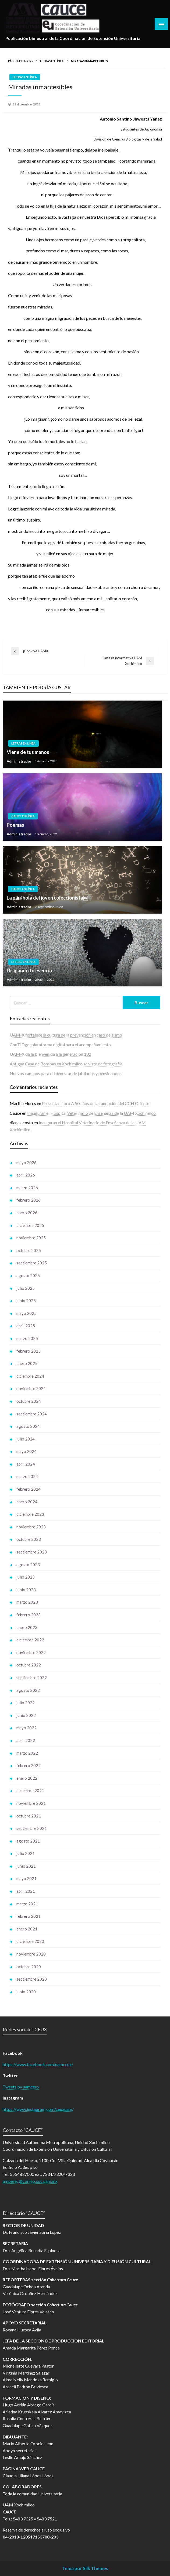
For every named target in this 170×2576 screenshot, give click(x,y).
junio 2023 (26, 1589)
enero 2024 (26, 1501)
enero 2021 (26, 1928)
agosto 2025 (28, 1275)
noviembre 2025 (31, 1237)
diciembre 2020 (30, 1941)
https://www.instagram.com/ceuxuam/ (38, 2109)
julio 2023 (25, 1577)
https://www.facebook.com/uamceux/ (38, 2064)
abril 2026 (25, 1174)
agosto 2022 (28, 1690)
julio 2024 (25, 1438)
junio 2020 (26, 1991)
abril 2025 (25, 1325)
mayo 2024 (26, 1451)
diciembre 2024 (30, 1376)
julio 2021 (25, 1853)
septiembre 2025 (31, 1262)
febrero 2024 (28, 1489)
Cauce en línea (23, 816)
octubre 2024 (28, 1401)
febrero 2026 (28, 1200)
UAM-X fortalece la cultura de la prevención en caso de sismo (66, 1034)
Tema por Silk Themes (85, 2568)
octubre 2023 (28, 1539)
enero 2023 (26, 1627)
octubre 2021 (28, 1815)
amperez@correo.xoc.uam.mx (30, 2181)
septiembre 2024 (31, 1413)
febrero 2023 (28, 1614)
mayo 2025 (26, 1313)
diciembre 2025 (30, 1225)
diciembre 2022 (30, 1639)
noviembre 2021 (31, 1803)
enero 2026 (26, 1212)
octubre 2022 (28, 1664)
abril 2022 (25, 1740)
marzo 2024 (27, 1476)
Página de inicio (20, 61)
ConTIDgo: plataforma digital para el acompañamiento (60, 1044)
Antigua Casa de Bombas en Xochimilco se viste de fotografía (66, 1063)
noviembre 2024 (31, 1388)
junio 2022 (26, 1715)
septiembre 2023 (31, 1551)
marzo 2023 (27, 1602)
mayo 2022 (26, 1727)
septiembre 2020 (31, 1979)
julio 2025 (25, 1288)
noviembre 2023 (31, 1526)
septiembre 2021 (31, 1828)
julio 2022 (25, 1702)
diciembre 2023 (30, 1514)
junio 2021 (26, 1866)
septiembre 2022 (31, 1677)
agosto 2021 (28, 1840)
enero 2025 (26, 1363)
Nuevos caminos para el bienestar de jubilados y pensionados (66, 1073)
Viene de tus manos (28, 752)
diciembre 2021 (30, 1790)
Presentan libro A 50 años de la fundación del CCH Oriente (95, 1103)
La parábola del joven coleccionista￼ (47, 898)
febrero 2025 (28, 1351)
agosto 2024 (28, 1426)
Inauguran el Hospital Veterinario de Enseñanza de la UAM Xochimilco (91, 1113)
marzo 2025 (27, 1338)
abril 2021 (25, 1891)
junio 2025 (26, 1300)
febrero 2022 (28, 1765)
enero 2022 (26, 1778)
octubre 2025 (28, 1250)
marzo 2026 (27, 1187)
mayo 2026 (26, 1162)
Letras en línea (51, 61)
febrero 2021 (28, 1916)
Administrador (19, 761)
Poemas (15, 825)
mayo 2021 (26, 1878)
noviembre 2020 (31, 1953)
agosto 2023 (28, 1564)
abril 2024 (25, 1464)
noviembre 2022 (31, 1652)
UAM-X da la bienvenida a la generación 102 (50, 1054)
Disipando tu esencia (29, 970)
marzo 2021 (27, 1903)
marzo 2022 (27, 1753)
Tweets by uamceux (21, 2086)
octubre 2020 (28, 1966)
